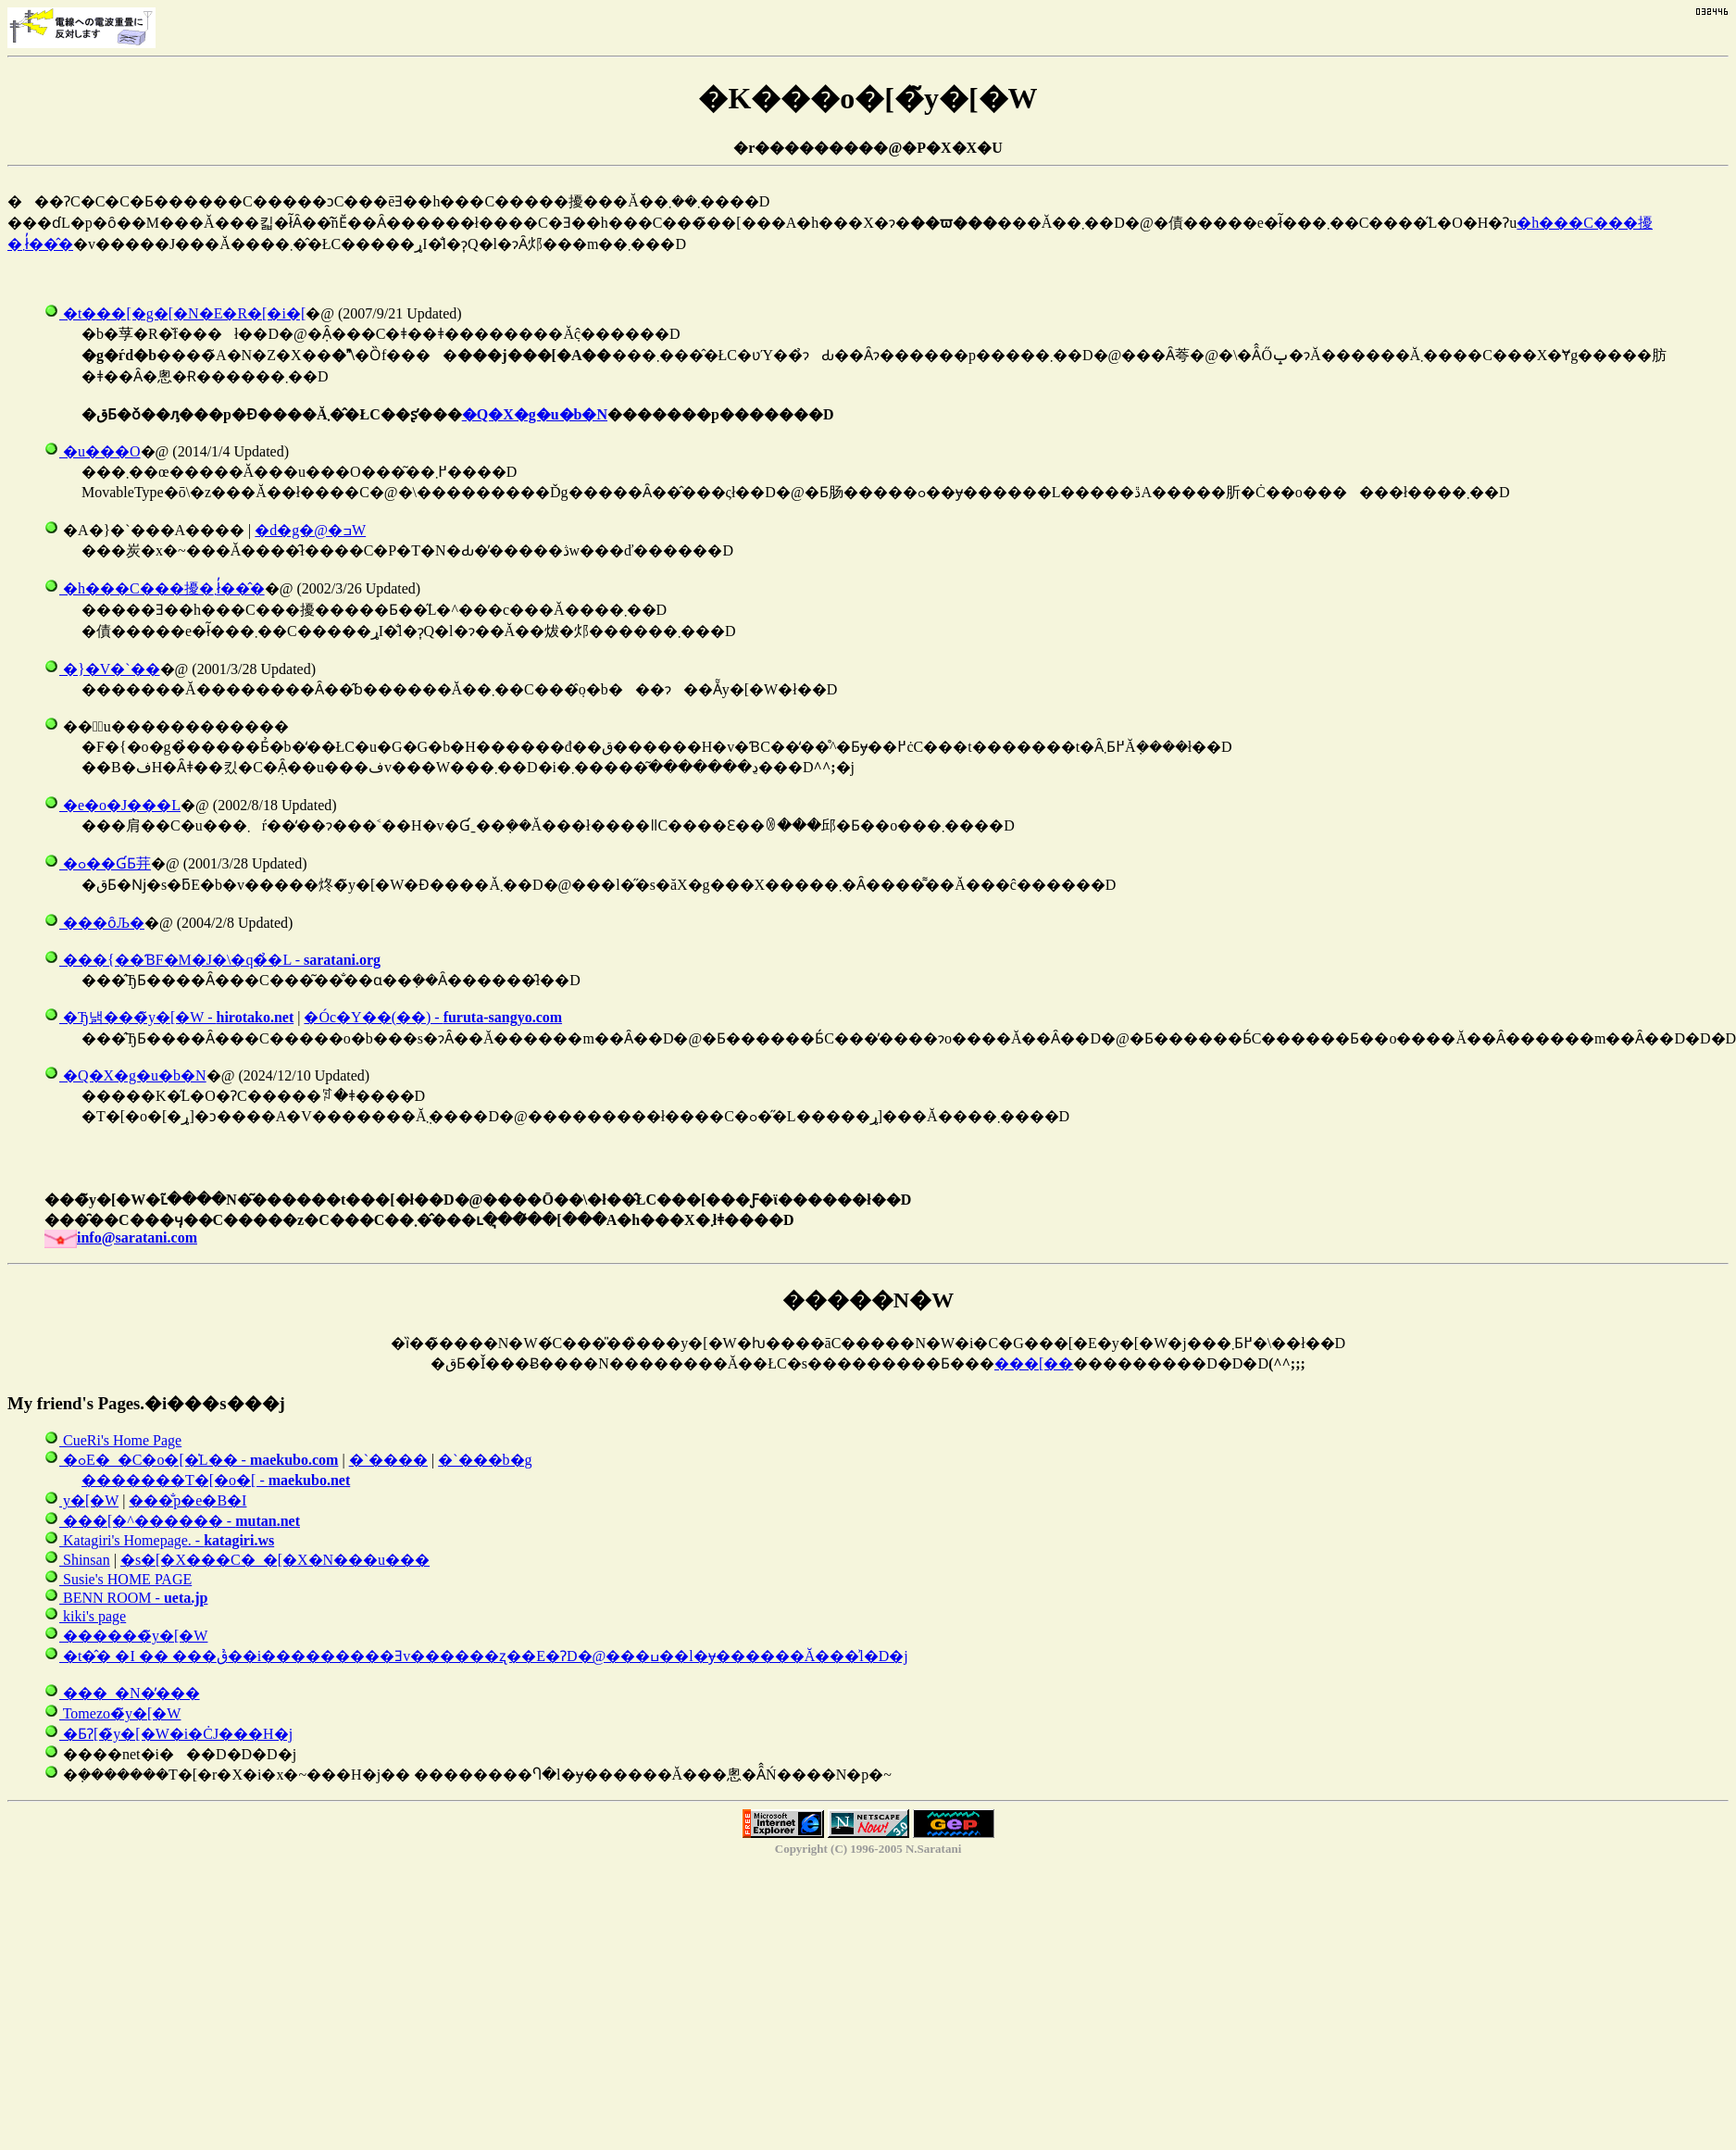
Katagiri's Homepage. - (159, 1540)
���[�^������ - (172, 1521)
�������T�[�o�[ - (215, 1480)
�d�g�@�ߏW (310, 530)
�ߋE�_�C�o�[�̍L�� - (191, 1460)
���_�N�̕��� (122, 1693)
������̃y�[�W (125, 1636)
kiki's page (85, 1616)
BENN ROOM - (125, 1598)
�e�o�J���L (112, 805)
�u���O (92, 451)
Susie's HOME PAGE (118, 1579)
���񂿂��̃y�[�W (81, 1500)
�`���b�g (484, 1460)
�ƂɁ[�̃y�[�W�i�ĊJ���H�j (168, 1734)
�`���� (388, 1460)
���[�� (1033, 1363)
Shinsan (77, 1560)
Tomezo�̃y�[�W (112, 1713)
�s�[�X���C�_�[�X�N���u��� (275, 1560)
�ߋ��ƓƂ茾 (97, 863)
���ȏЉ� (94, 923)
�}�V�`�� (102, 669)
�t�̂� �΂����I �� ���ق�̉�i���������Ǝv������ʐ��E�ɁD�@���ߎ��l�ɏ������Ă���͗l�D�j (476, 1656)
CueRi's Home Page (112, 1440)
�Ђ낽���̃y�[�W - (168, 1017)
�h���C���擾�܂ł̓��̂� (154, 588)
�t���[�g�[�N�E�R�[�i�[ (175, 313)
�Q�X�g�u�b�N (534, 414)
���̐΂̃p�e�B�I (187, 1500)
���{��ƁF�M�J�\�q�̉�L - (212, 960)
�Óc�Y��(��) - (433, 1017)
